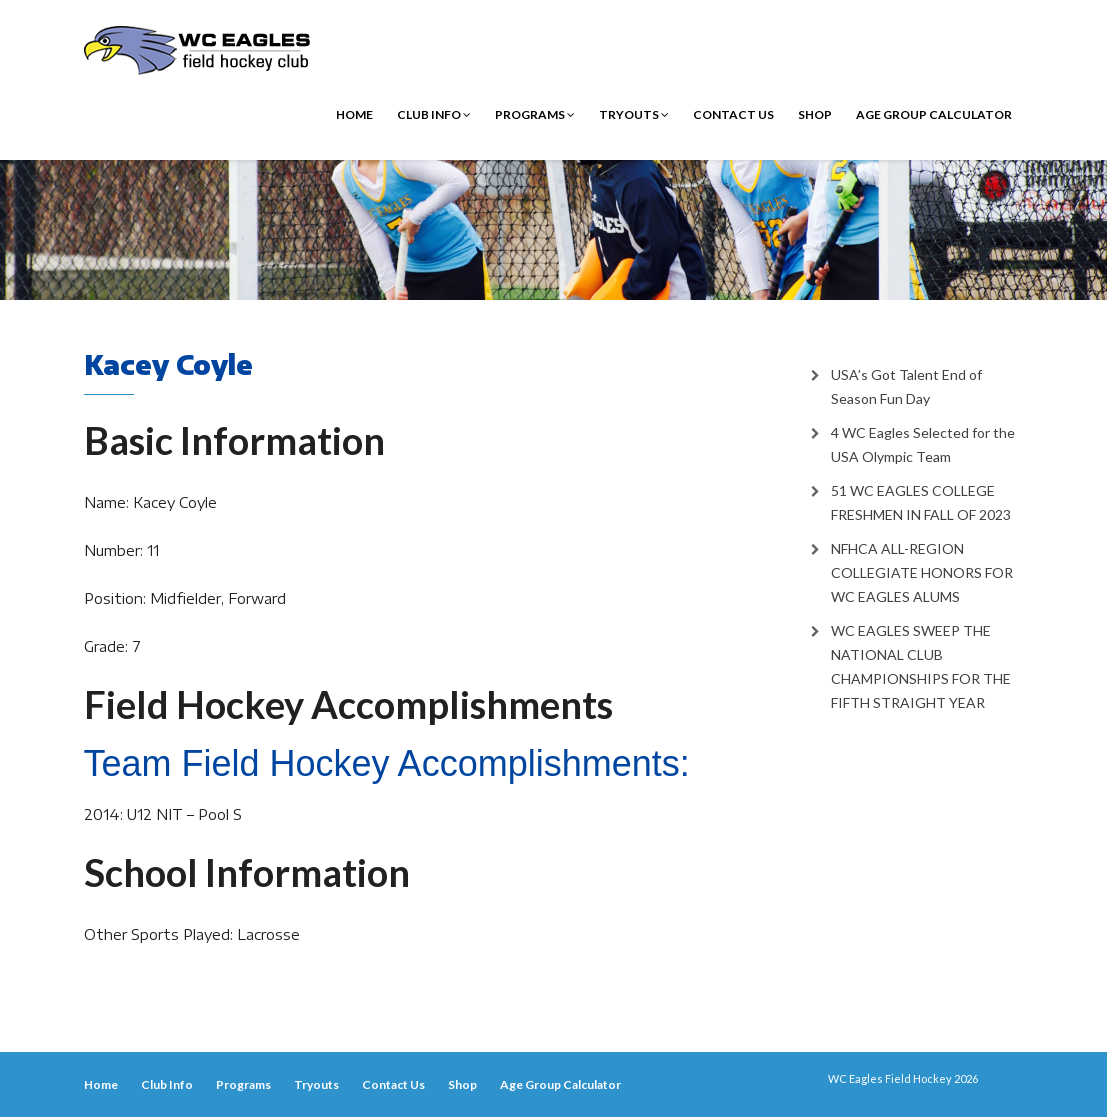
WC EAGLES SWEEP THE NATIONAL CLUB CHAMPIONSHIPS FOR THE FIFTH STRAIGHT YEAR (921, 666)
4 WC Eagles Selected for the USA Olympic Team (923, 444)
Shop (815, 114)
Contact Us (733, 114)
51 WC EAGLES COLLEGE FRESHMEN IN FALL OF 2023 (921, 502)
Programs (535, 114)
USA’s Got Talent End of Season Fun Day (906, 386)
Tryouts (634, 114)
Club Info (434, 114)
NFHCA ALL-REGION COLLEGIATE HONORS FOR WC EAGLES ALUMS (922, 572)
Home (354, 114)
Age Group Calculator (934, 114)
